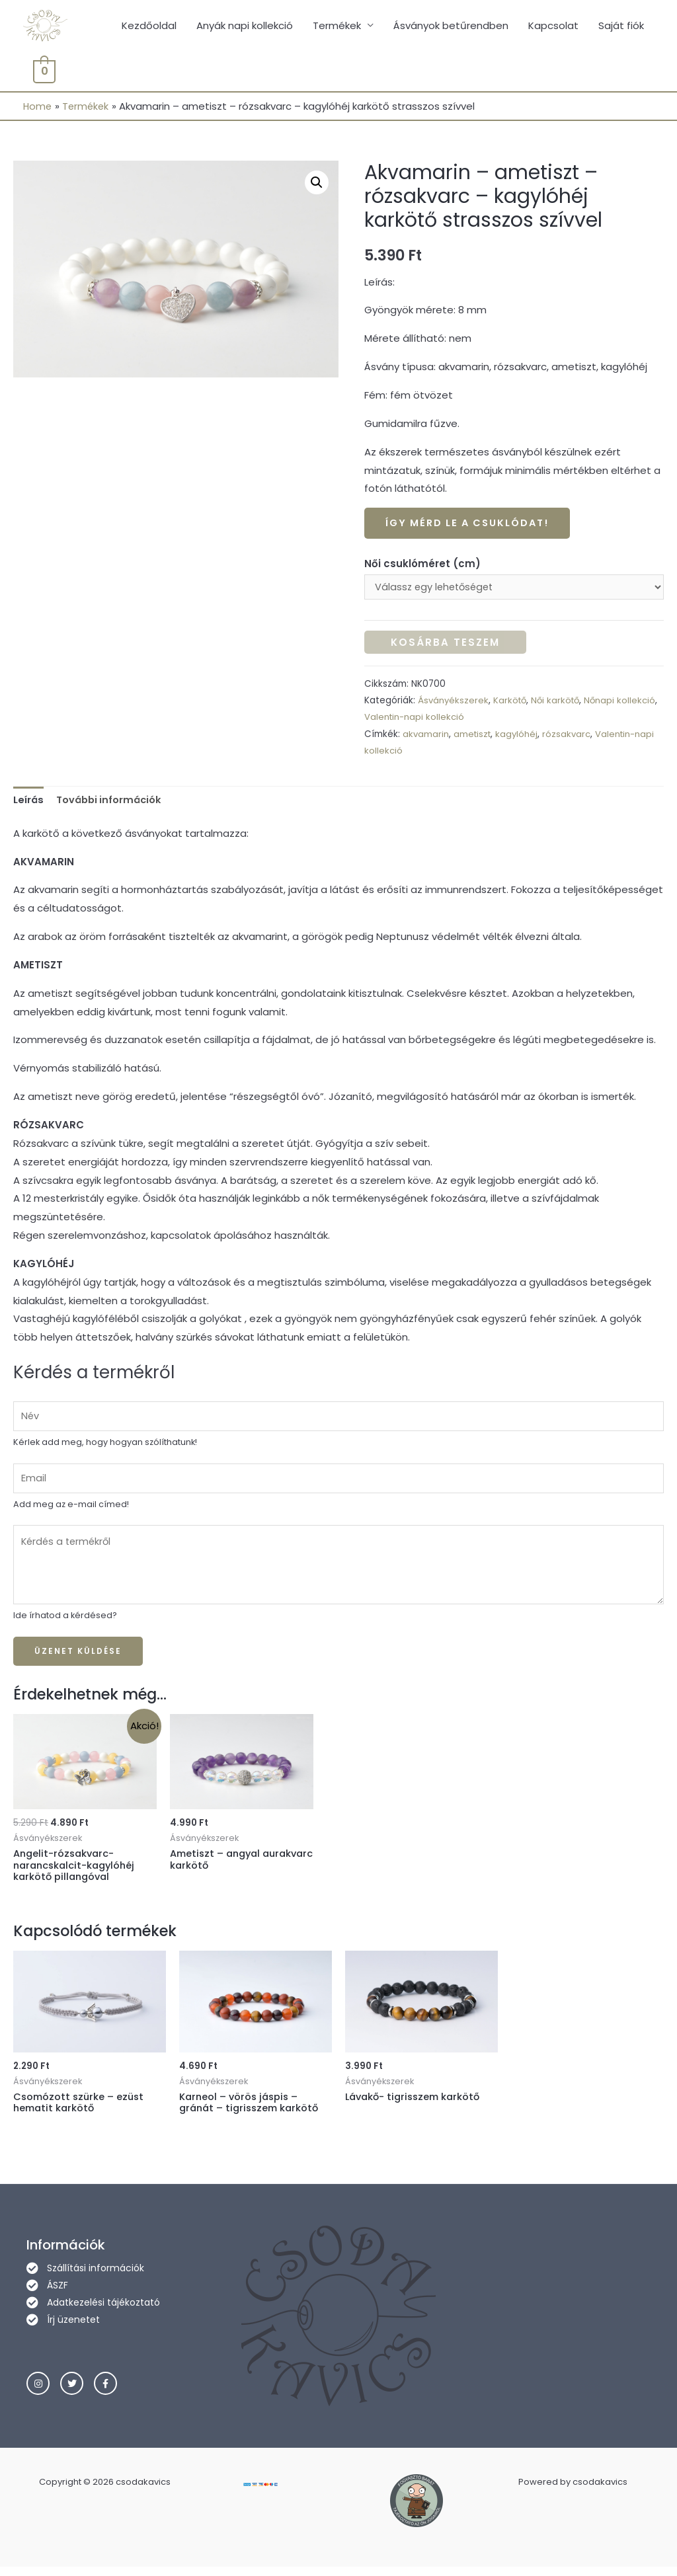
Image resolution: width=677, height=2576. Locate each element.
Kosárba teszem (445, 645)
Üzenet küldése (78, 1656)
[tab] (29, 803)
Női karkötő (559, 703)
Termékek (337, 26)
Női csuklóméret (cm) (422, 565)
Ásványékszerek (454, 703)
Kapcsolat (553, 26)
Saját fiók (621, 26)
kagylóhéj (519, 736)
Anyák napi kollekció (244, 26)
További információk (112, 802)
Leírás (29, 802)
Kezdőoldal (149, 26)
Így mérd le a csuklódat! (471, 524)
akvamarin (426, 736)
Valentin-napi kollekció (457, 719)
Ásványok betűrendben (450, 26)
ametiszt (474, 736)
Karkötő (512, 703)
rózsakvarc (570, 736)
